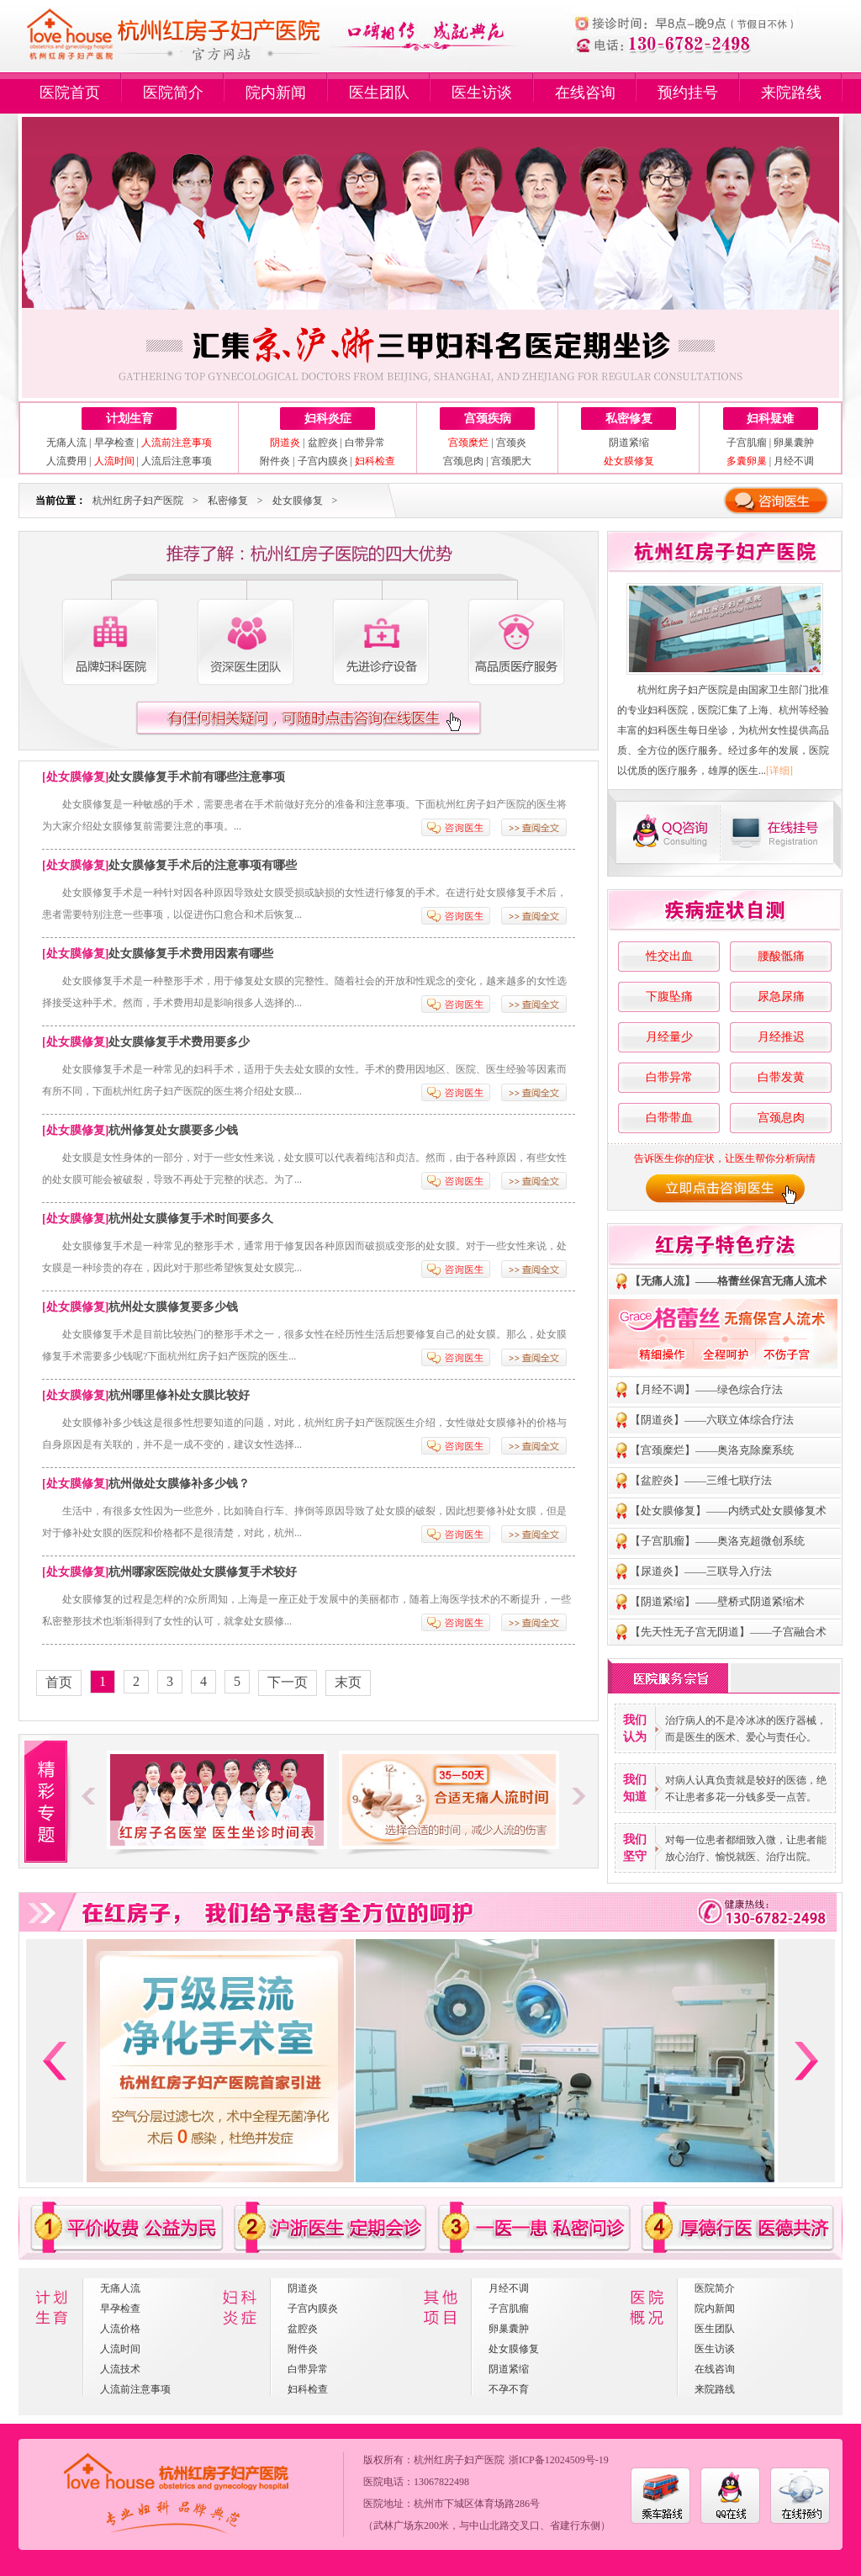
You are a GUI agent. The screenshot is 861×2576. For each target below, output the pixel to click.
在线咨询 (585, 92)
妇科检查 (308, 2389)
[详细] (779, 771)
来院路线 (791, 92)
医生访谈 (482, 92)
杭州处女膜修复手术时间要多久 (190, 1218)
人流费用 (66, 461)
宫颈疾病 (487, 418)
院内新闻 (276, 92)
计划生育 (129, 418)
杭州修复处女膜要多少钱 (173, 1130)
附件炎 (275, 461)
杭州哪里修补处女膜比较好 (179, 1395)
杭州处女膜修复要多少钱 (173, 1307)
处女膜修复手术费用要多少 (179, 1042)
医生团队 (379, 92)
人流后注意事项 (176, 461)
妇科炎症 (327, 418)
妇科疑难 (770, 418)
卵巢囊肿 (794, 442)
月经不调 (794, 461)
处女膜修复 (297, 500)
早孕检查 (114, 442)
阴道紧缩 (629, 442)
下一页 (287, 1682)
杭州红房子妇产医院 (137, 500)
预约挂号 (688, 92)
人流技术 (120, 2369)
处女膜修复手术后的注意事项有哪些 (202, 865)
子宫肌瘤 (746, 442)
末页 (348, 1682)
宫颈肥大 (511, 461)
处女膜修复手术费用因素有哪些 (190, 953)
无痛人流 (66, 442)
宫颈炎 (511, 442)
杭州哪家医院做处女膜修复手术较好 (202, 1572)
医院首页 (70, 92)
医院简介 (173, 92)
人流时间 (120, 2349)
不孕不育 (509, 2389)
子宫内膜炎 (323, 461)
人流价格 (120, 2329)
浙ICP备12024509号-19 (559, 2460)
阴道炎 (303, 2288)
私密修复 (628, 418)
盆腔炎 (323, 442)
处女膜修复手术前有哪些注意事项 (196, 777)
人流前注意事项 (135, 2389)
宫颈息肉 (463, 461)
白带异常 (365, 442)
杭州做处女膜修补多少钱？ (179, 1483)
